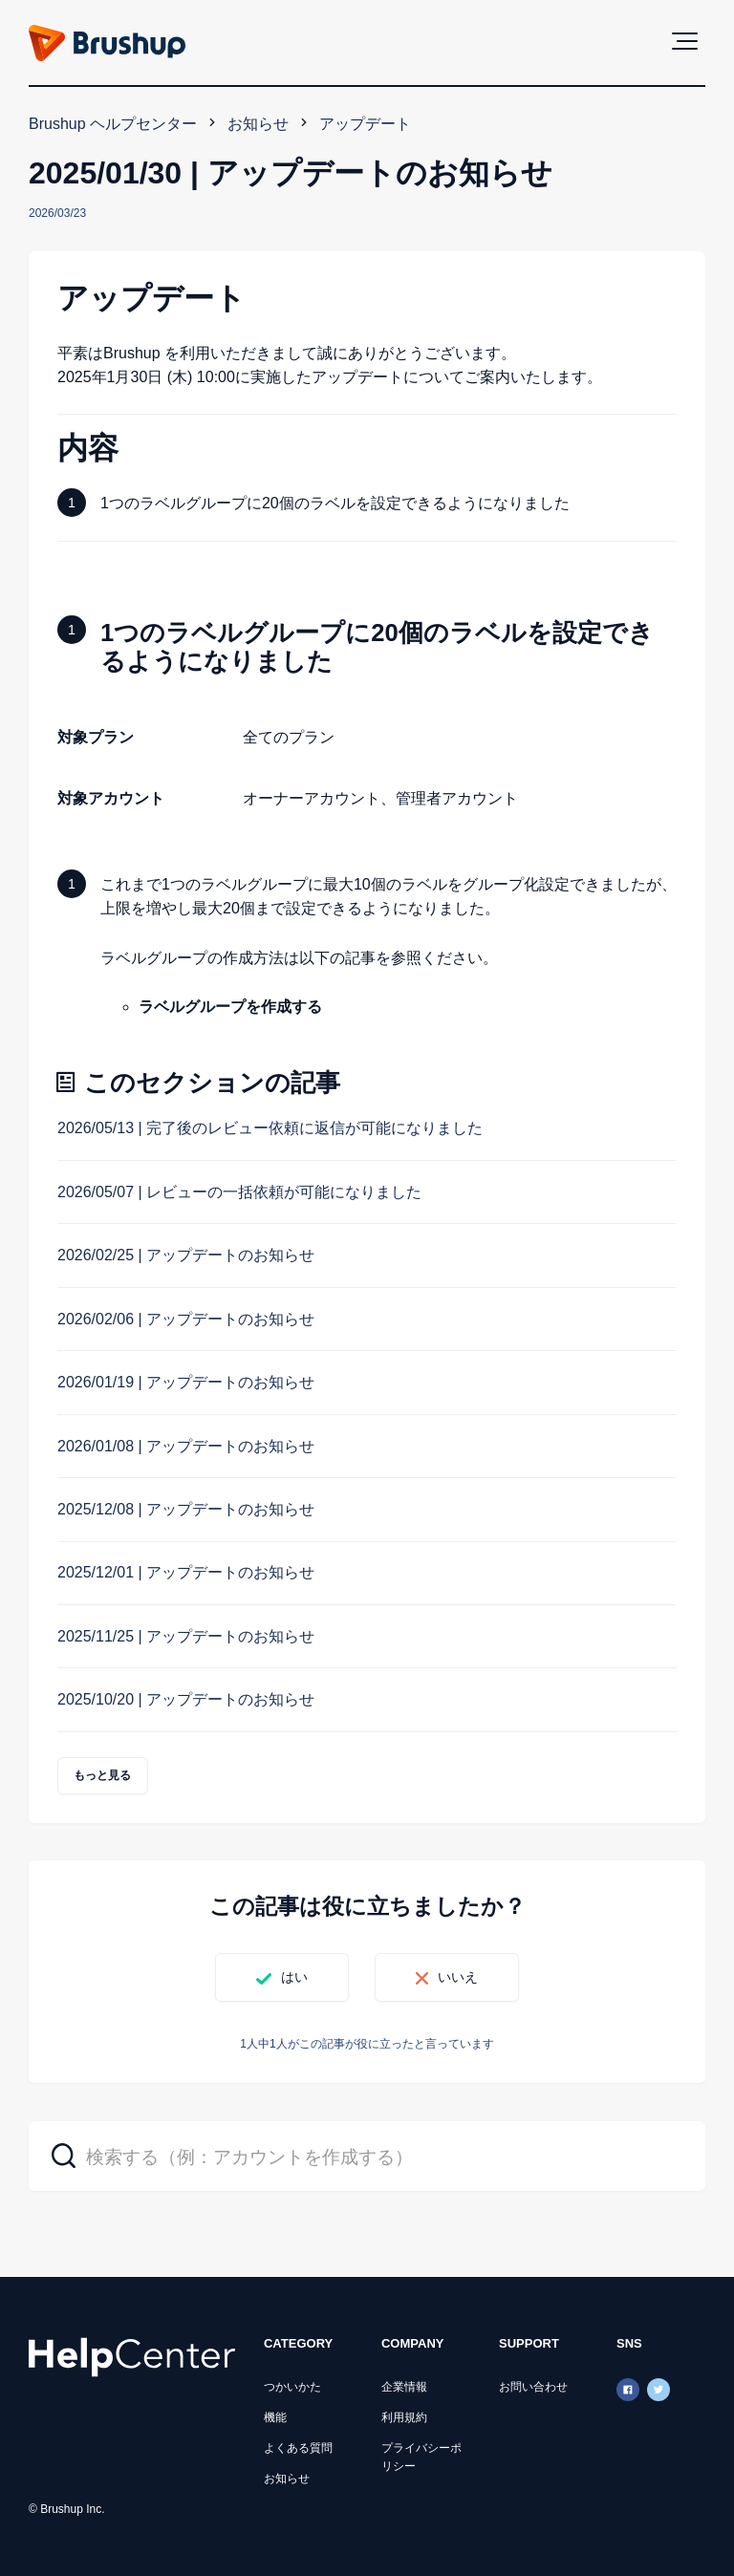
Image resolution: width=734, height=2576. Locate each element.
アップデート (365, 124)
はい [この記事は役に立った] (294, 1977)
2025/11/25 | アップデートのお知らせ (185, 1636)
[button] (684, 41)
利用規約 (404, 2417)
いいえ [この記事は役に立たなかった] (458, 1977)
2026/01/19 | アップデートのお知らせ (185, 1382)
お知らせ (258, 124)
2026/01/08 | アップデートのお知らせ (185, 1446)
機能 (275, 2417)
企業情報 (404, 2387)
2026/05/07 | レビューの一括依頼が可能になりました (239, 1192)
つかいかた (292, 2387)
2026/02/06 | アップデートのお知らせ (185, 1319)
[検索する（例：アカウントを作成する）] (367, 2156)
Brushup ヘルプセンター (113, 124)
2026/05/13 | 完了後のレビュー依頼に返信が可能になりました (270, 1128)
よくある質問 (298, 2448)
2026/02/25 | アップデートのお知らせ (185, 1255)
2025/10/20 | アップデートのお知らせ (185, 1699)
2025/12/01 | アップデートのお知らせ (185, 1572)
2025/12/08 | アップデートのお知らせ (185, 1509)
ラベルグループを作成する (230, 1006)
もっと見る (103, 1775)
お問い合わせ (533, 2387)
